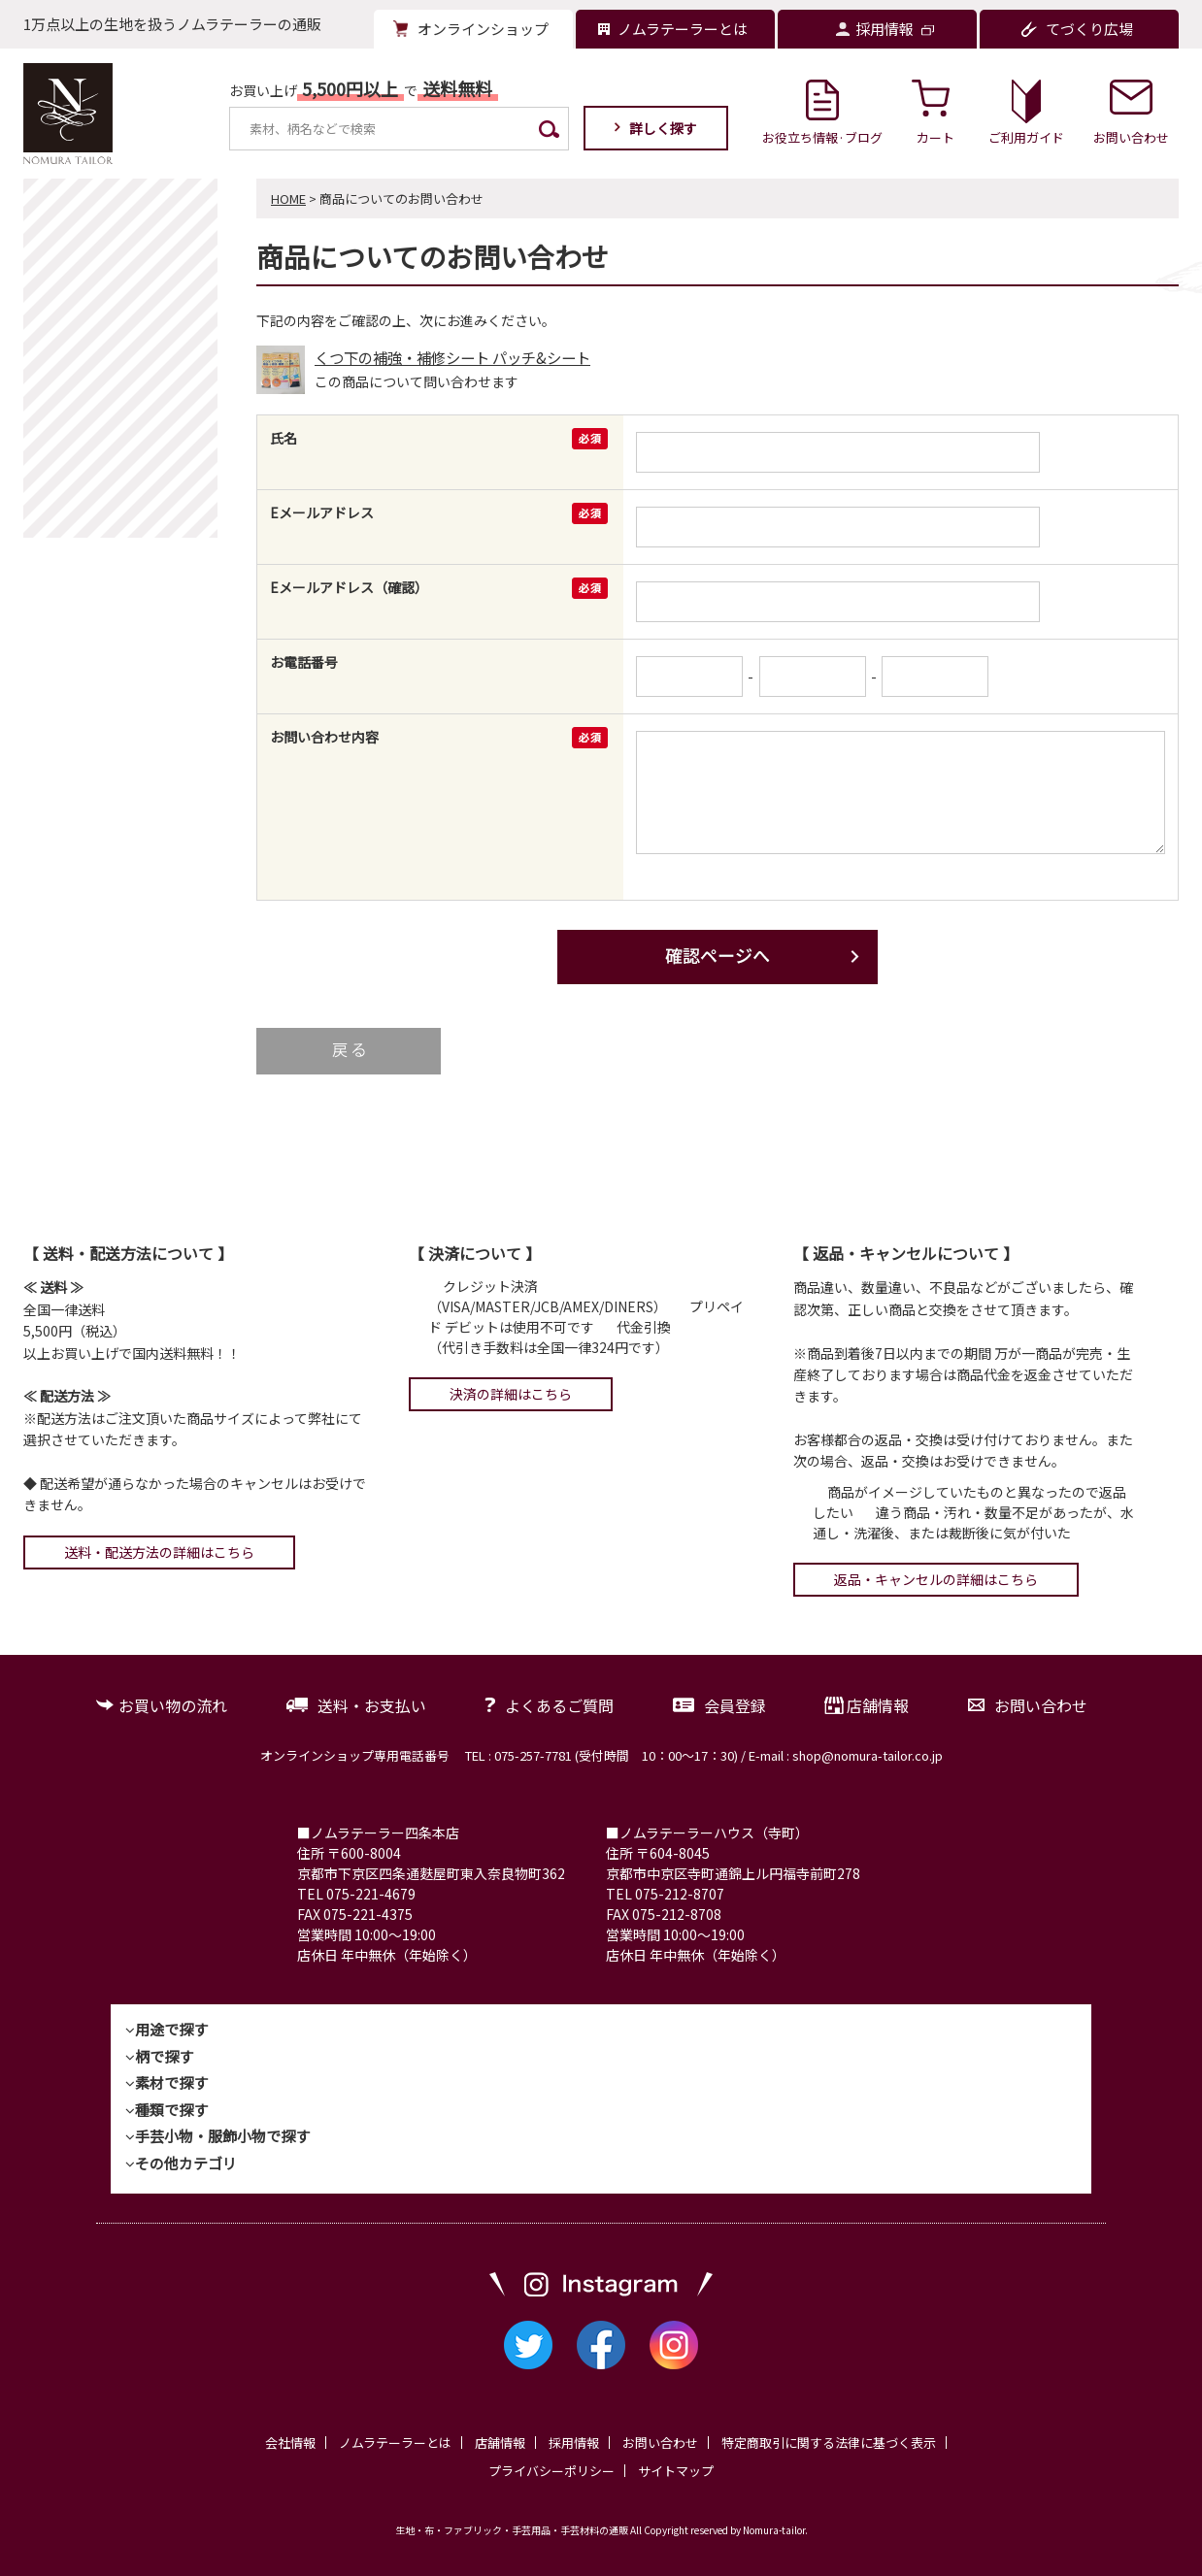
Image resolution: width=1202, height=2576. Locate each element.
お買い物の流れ (172, 1705)
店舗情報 (878, 1705)
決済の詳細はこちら (511, 1394)
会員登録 (735, 1705)
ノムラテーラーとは (395, 2442)
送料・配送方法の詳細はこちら (159, 1552)
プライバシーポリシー (551, 2470)
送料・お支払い (371, 1705)
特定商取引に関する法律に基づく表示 (828, 2442)
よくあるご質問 (559, 1705)
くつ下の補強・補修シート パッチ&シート (452, 357)
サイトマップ (676, 2470)
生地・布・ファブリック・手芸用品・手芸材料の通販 (511, 2530)
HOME (288, 198)
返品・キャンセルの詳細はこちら (936, 1579)
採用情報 (574, 2442)
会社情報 (290, 2442)
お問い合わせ (1040, 1705)
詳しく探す (663, 128)
